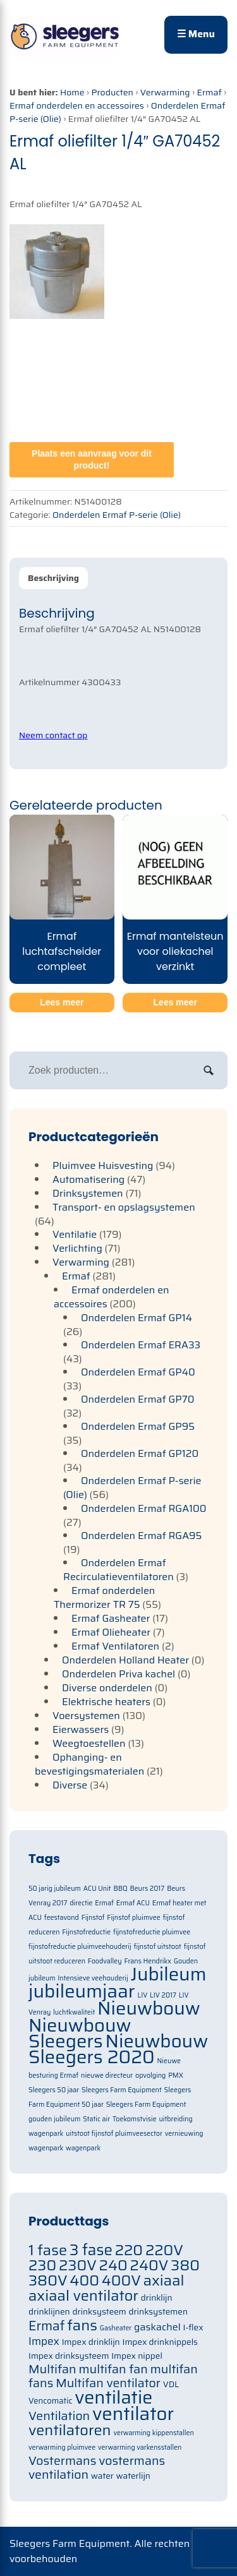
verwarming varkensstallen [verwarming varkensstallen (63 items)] (140, 2447)
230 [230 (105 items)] (42, 2265)
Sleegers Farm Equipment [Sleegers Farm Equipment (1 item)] (122, 2090)
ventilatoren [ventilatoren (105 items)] (69, 2429)
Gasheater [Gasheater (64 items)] (116, 2328)
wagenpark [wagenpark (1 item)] (83, 2148)
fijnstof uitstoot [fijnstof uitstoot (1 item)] (157, 1946)
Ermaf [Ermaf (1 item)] (104, 1903)
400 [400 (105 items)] (84, 2280)
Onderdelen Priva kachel (118, 1674)
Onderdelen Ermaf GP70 (137, 1399)
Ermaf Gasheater (110, 1618)
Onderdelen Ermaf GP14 (136, 1318)
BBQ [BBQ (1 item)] (120, 1888)
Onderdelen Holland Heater (125, 1660)
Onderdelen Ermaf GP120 (139, 1453)
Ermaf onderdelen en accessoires (76, 105)
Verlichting (77, 1248)
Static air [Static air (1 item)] (96, 2119)
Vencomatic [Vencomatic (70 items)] (50, 2400)
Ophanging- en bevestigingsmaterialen (89, 1764)
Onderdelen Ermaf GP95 (138, 1426)
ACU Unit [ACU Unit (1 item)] (97, 1888)
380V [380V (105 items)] (48, 2280)
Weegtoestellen (89, 1743)
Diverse (69, 1785)
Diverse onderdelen (107, 1688)
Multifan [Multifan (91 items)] (52, 2369)
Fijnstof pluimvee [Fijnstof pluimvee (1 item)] (133, 1917)
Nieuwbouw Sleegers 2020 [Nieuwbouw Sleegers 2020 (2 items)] (118, 2049)
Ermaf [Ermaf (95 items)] (46, 2326)
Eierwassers (80, 1729)
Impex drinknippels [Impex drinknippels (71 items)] (160, 2342)
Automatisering (88, 1179)
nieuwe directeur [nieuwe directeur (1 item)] (107, 2075)
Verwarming (165, 92)
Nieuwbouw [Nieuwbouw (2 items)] (148, 2008)
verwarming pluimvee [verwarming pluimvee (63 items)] (61, 2447)
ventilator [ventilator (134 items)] (133, 2413)
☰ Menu (196, 34)
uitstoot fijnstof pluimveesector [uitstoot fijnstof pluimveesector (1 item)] (114, 2133)
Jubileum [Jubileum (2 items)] (169, 1974)
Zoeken (208, 1070)
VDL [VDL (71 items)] (171, 2384)
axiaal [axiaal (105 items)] (164, 2280)
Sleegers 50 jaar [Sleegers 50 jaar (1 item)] (53, 2090)
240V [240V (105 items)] (149, 2265)
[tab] (53, 578)
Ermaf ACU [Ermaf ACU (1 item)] (133, 1903)
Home (72, 92)
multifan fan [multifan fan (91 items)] (113, 2369)
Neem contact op (53, 735)
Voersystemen (86, 1715)
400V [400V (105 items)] (121, 2280)
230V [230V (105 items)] (78, 2265)
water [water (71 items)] (102, 2476)
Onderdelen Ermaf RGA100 (144, 1508)
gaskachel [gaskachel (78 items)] (157, 2327)
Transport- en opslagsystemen (123, 1207)
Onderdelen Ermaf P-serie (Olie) (116, 515)
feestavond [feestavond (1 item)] (61, 1917)
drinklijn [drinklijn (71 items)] (157, 2297)
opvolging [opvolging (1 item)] (150, 2075)
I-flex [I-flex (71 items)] (193, 2327)
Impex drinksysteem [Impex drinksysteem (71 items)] (68, 2356)
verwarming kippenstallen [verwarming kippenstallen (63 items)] (153, 2433)
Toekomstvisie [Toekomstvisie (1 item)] (134, 2119)
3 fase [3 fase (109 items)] (91, 2250)
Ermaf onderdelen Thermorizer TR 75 (104, 1597)
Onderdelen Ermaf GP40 (138, 1372)
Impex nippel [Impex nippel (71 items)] (136, 2356)
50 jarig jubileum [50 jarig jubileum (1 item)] (54, 1888)
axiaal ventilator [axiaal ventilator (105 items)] (83, 2295)
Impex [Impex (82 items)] (43, 2341)
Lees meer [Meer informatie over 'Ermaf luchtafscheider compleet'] (61, 1002)
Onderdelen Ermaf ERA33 (140, 1345)
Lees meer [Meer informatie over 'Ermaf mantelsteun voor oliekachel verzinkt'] (175, 1002)
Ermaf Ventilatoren (115, 1646)
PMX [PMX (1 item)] (175, 2075)
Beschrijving (53, 578)
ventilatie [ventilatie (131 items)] (113, 2397)
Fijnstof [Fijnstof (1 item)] (93, 1917)
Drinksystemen (87, 1193)
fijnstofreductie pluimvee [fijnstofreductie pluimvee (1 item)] (151, 1932)
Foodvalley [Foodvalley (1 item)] (105, 1961)
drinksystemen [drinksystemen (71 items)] (158, 2311)
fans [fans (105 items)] (82, 2325)
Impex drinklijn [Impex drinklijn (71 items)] (91, 2342)
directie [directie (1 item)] (81, 1903)
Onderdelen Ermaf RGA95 (141, 1535)
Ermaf (209, 92)
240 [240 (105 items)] (113, 2265)
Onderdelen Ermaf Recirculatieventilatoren (118, 1570)
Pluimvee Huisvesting (103, 1165)
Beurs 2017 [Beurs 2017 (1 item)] (147, 1888)
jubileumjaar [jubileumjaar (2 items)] (81, 1991)
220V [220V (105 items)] (164, 2249)
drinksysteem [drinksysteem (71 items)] (99, 2311)
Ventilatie (74, 1234)
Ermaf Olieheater (110, 1632)
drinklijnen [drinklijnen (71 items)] (49, 2311)
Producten (112, 92)
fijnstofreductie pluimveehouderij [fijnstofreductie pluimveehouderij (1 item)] (79, 1946)
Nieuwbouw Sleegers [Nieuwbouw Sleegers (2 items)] (79, 2033)
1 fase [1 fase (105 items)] (47, 2249)
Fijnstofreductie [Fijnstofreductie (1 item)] (86, 1932)
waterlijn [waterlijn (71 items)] (133, 2476)
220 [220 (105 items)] (129, 2249)
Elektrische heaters (106, 1702)
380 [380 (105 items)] (185, 2265)
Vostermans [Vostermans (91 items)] (62, 2461)
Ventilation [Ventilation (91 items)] (59, 2416)
